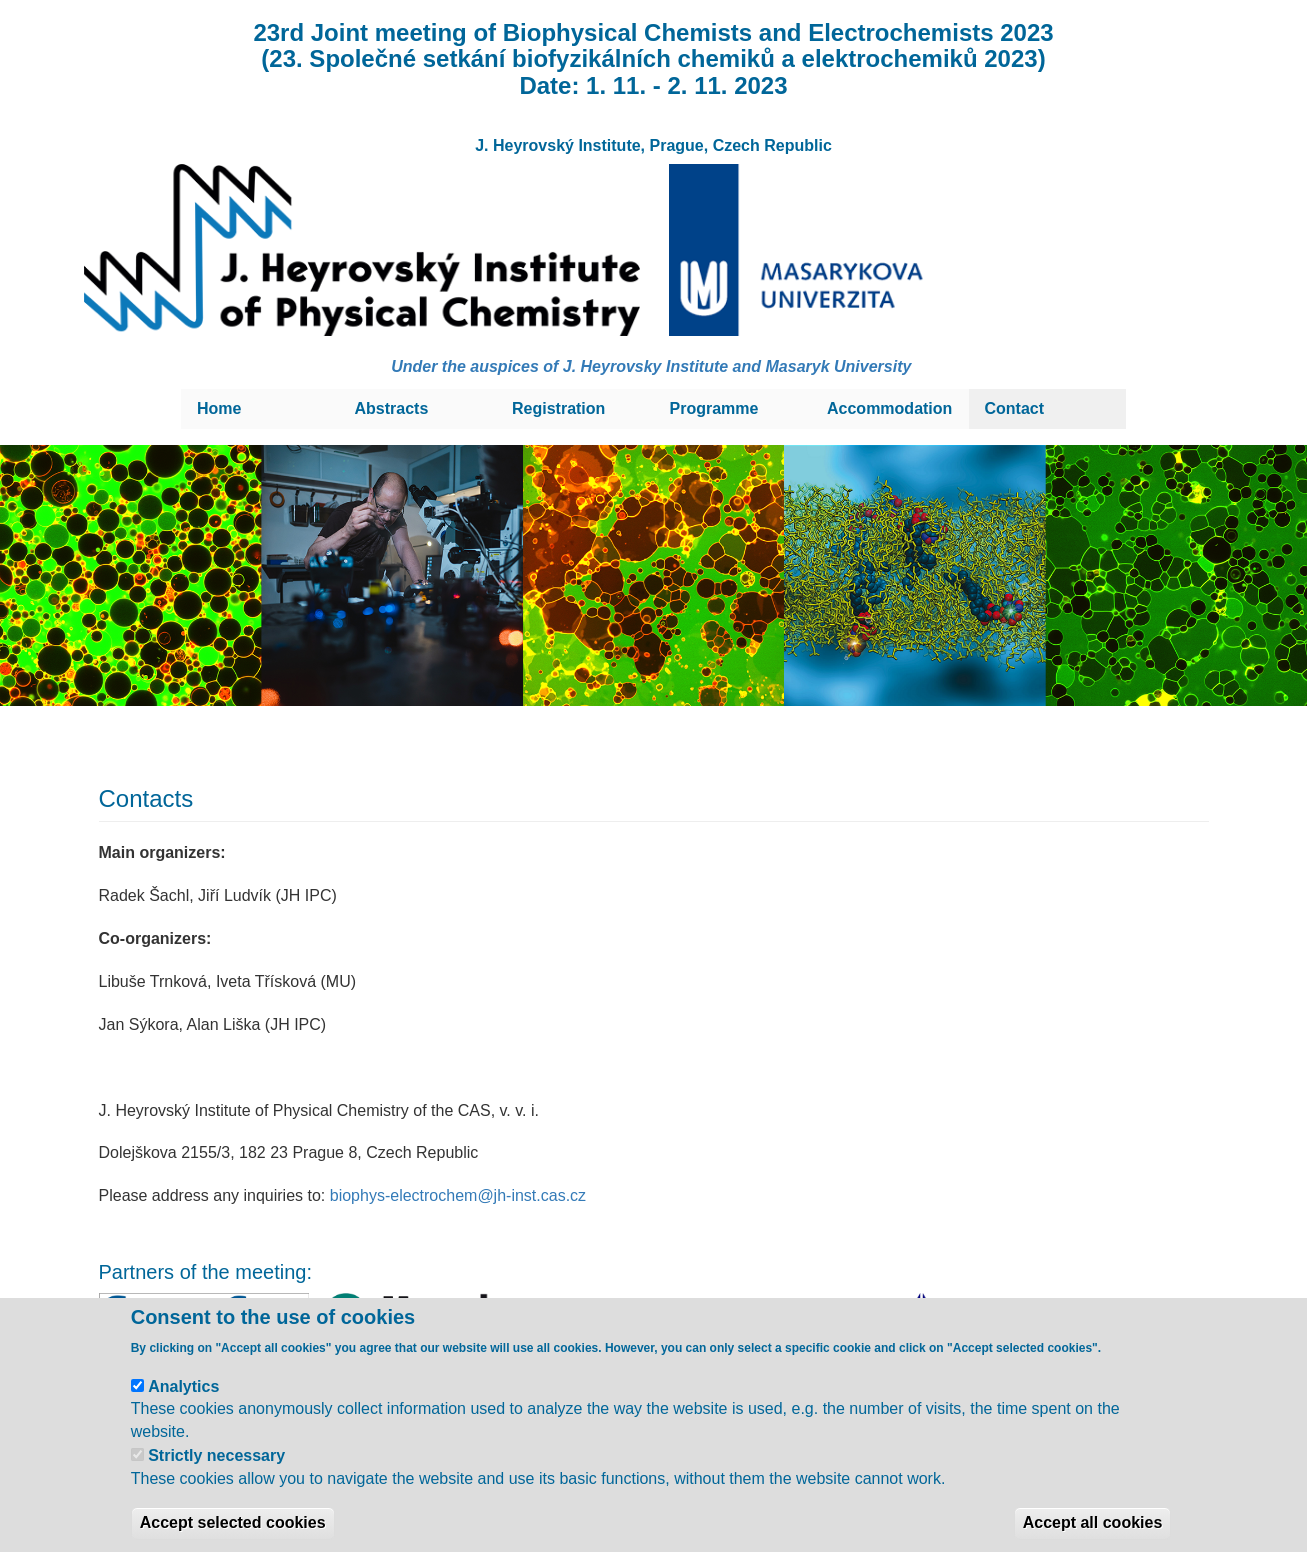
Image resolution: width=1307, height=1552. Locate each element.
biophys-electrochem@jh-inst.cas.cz (458, 1195)
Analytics (183, 1408)
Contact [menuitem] (1015, 408)
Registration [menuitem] (558, 408)
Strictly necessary (216, 1478)
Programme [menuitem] (714, 408)
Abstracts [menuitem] (392, 408)
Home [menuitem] (219, 408)
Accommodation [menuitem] (889, 408)
